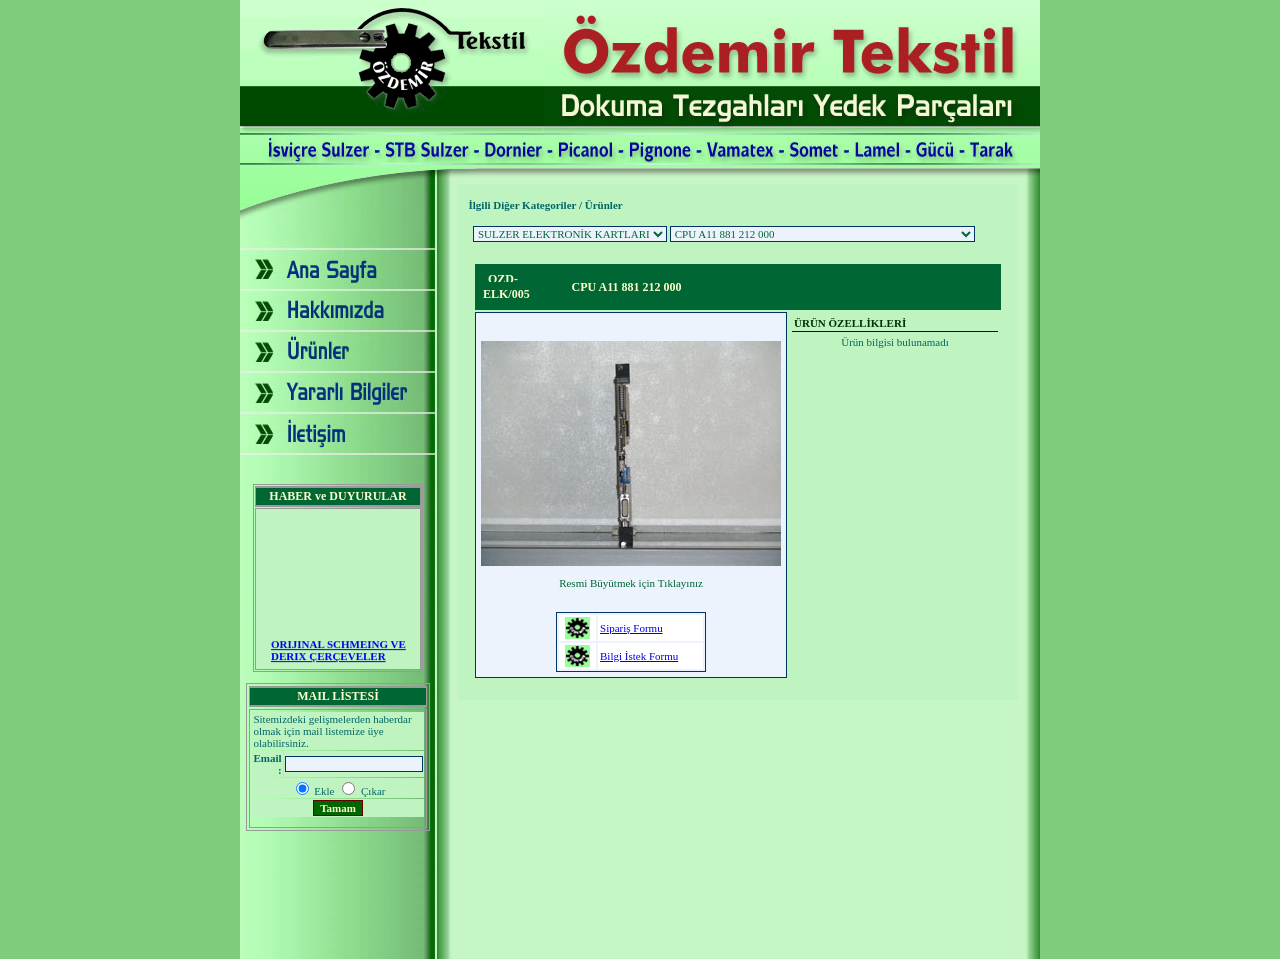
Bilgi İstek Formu (639, 656)
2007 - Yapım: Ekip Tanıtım (640, 942)
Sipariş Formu (631, 628)
